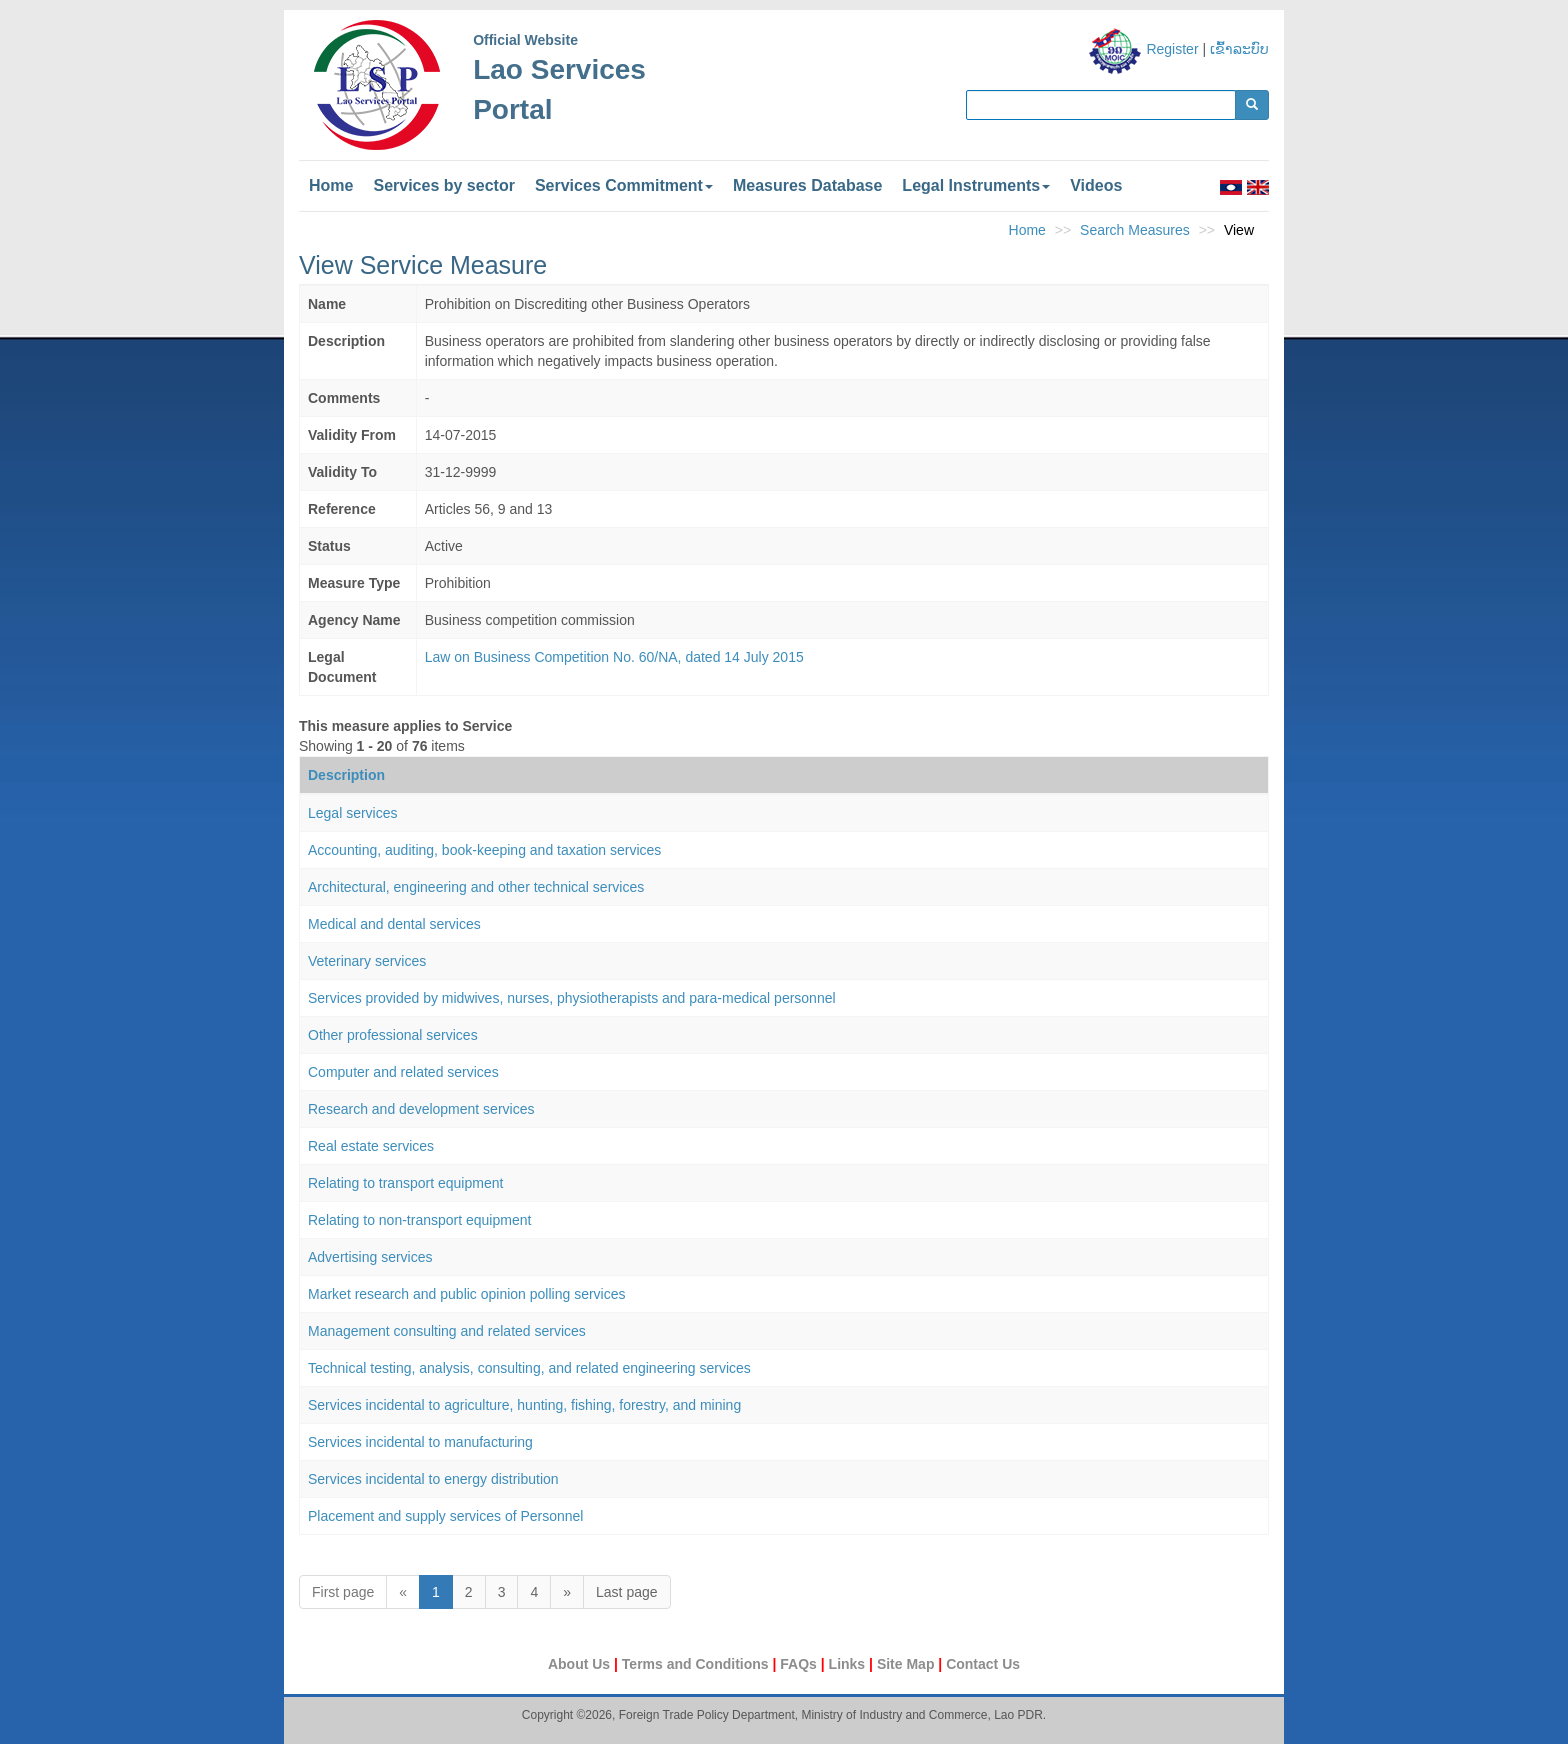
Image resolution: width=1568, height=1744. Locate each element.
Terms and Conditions (697, 1664)
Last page (627, 1592)
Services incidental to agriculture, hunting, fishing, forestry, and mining (524, 1405)
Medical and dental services (394, 924)
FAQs (800, 1664)
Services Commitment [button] (624, 185)
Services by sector (443, 185)
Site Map (907, 1664)
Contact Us (983, 1664)
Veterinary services (367, 961)
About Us (581, 1664)
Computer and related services (403, 1072)
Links (849, 1664)
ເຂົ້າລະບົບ (1239, 49)
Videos (1096, 185)
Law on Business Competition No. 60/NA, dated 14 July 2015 (614, 657)
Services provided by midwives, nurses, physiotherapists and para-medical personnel (572, 998)
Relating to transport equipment (405, 1183)
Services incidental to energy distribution (433, 1479)
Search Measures (1135, 230)
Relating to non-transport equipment (419, 1220)
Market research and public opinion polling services (467, 1294)
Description (346, 775)
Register (1172, 49)
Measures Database (807, 185)
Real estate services (371, 1146)
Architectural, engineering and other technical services (476, 887)
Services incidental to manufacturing (420, 1442)
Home (331, 185)
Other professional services (393, 1035)
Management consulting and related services (447, 1331)
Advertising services (370, 1257)
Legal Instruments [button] (976, 185)
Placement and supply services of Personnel (445, 1516)
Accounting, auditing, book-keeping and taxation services (484, 850)
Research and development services (421, 1109)
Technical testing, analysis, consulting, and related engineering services (529, 1368)
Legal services (353, 813)
